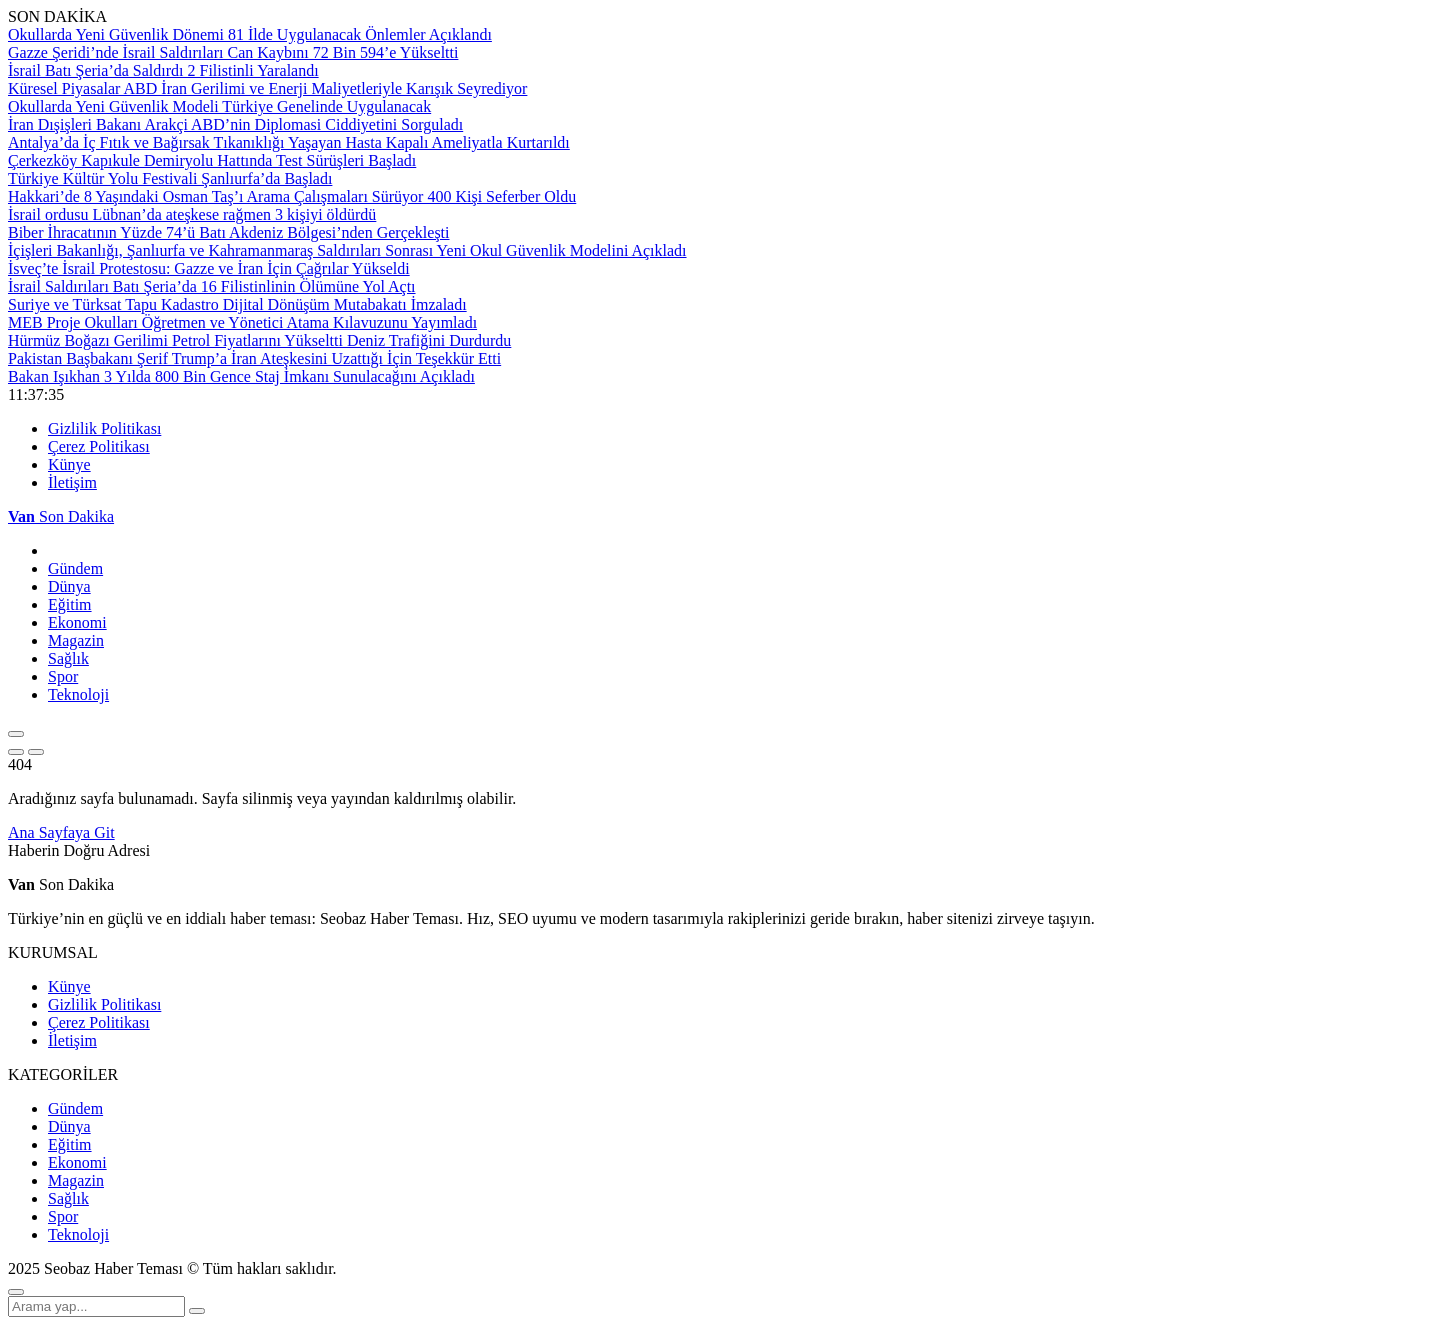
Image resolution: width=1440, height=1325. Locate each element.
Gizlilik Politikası (104, 428)
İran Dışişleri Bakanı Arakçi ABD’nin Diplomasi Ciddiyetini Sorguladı (235, 124)
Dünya (69, 586)
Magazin (76, 640)
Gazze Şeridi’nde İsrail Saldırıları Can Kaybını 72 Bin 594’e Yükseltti (233, 52)
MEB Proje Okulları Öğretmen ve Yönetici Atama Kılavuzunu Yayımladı (242, 322)
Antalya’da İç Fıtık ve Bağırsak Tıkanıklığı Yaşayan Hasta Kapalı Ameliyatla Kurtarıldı (289, 142)
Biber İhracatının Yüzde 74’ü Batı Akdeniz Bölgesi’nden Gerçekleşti (229, 232)
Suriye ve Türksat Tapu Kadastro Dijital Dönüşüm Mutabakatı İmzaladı (237, 304)
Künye (69, 464)
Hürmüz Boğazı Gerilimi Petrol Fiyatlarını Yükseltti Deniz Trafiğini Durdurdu (259, 340)
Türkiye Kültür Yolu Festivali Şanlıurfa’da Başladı (170, 178)
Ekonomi (77, 622)
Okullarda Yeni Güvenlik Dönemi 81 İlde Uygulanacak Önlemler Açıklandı (250, 34)
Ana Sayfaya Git (61, 832)
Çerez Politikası (99, 446)
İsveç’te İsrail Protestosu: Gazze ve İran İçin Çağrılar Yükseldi (209, 268)
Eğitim (70, 604)
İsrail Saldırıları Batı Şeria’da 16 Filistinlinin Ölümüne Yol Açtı (212, 286)
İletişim (72, 482)
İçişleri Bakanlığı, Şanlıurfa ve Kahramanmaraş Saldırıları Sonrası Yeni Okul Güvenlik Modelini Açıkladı (347, 250)
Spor (63, 676)
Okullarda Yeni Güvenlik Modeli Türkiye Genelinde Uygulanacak (219, 106)
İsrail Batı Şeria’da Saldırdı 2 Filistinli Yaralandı (163, 70)
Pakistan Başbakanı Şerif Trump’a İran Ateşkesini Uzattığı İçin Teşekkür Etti (254, 358)
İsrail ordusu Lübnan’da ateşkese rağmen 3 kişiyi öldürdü (192, 214)
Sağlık (68, 658)
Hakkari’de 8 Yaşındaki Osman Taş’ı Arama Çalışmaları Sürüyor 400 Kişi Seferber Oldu (292, 196)
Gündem (75, 568)
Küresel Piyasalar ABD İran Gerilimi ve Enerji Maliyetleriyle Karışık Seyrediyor (267, 88)
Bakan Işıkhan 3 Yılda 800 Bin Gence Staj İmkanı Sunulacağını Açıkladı (241, 376)
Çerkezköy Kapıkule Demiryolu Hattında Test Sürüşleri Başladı (212, 160)
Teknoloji (78, 694)
